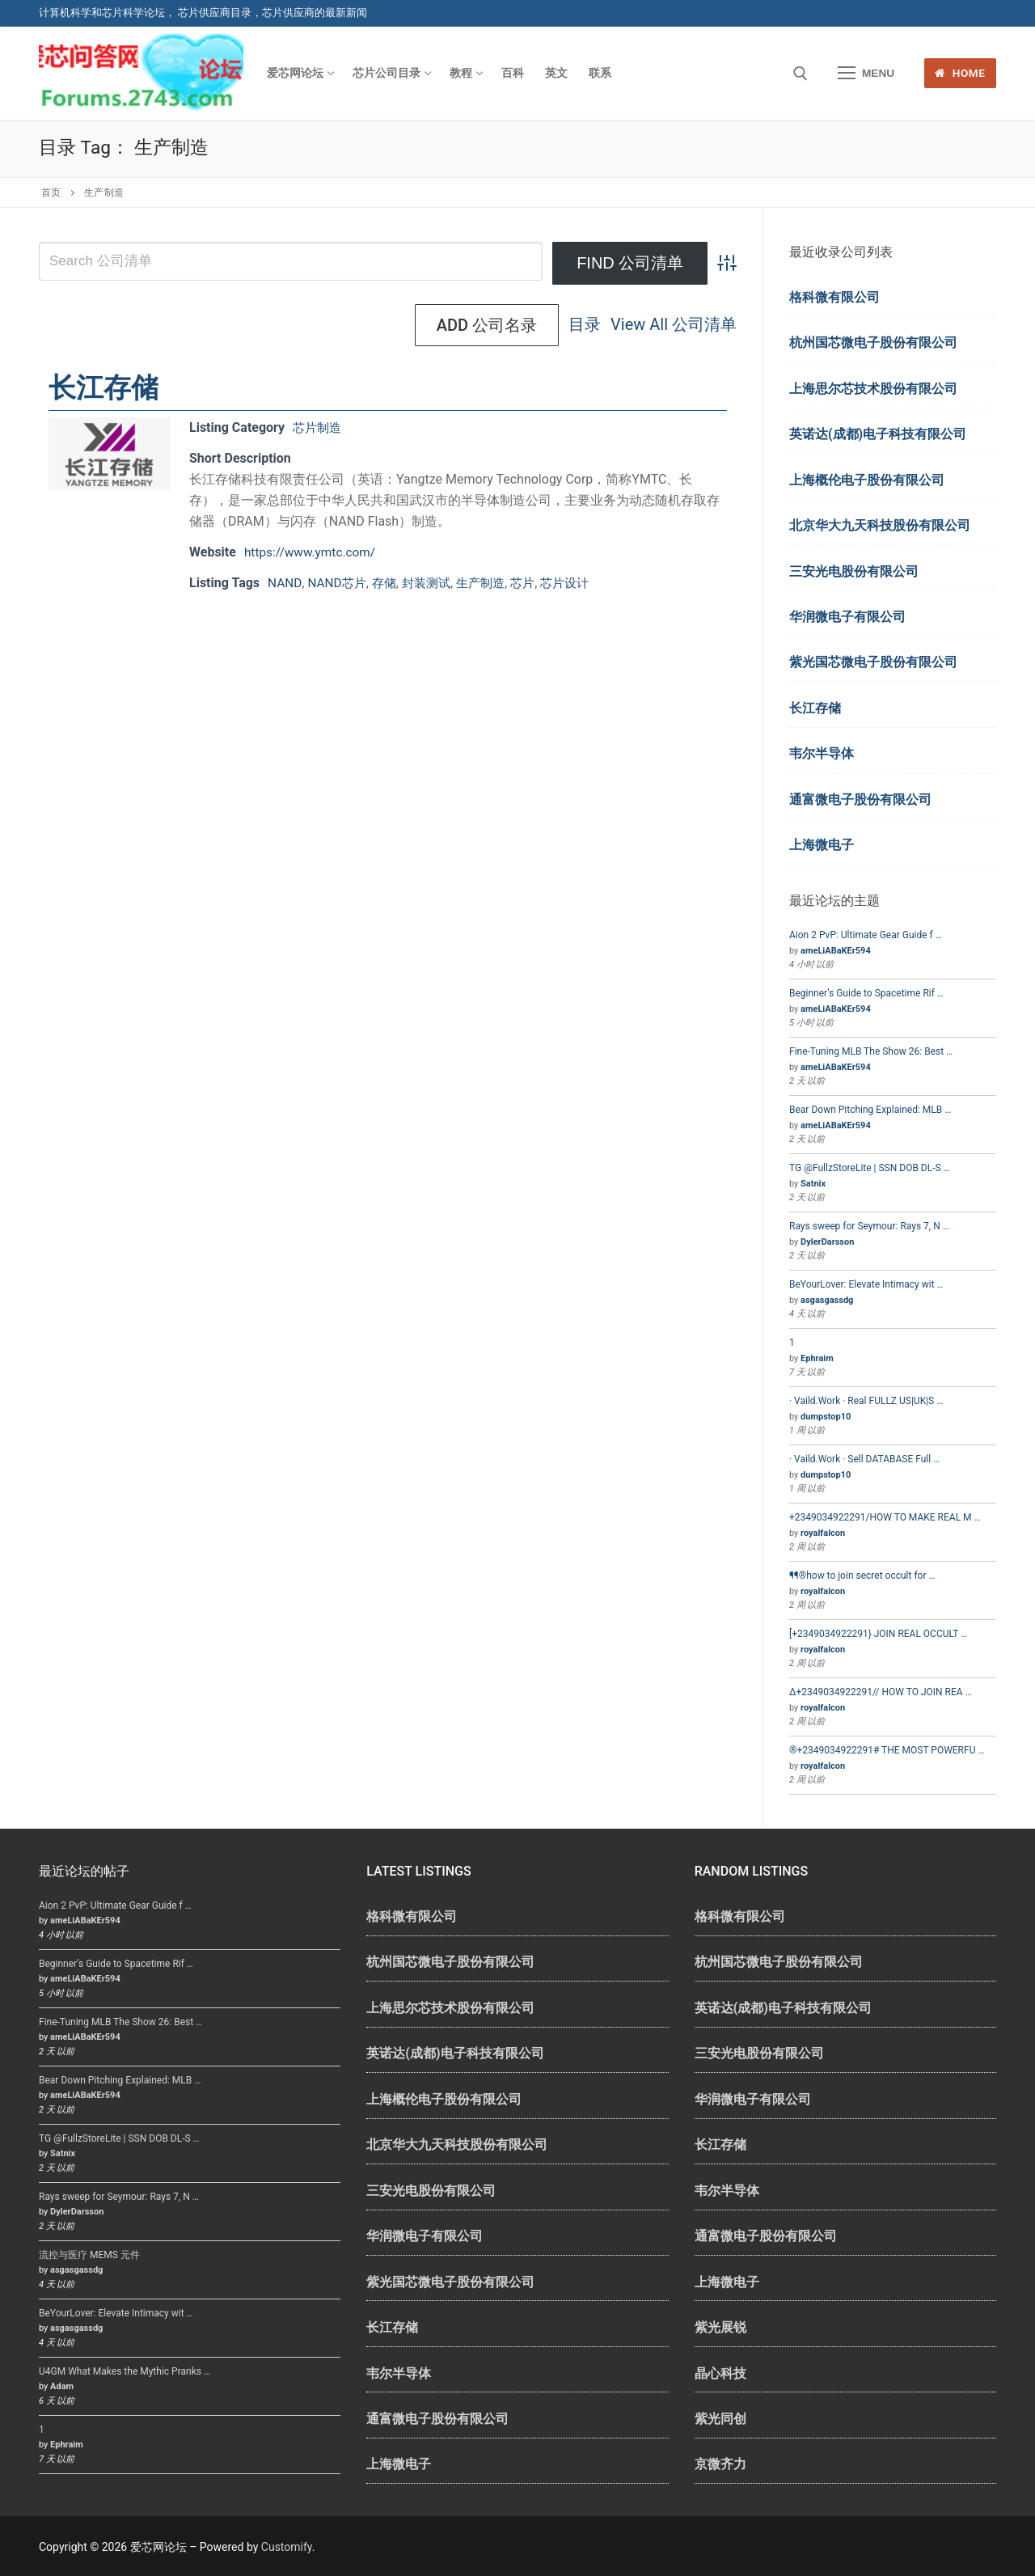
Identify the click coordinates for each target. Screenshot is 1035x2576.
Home (960, 72)
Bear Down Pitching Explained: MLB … (870, 1109)
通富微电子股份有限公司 (860, 799)
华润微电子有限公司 (847, 616)
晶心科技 (720, 2373)
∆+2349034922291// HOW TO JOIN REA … (880, 1692)
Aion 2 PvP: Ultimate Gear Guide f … (865, 935)
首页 (51, 192)
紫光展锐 (720, 2327)
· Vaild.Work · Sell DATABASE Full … (864, 1459)
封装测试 (432, 582)
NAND (285, 582)
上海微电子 (821, 844)
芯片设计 (580, 582)
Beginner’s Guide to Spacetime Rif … (866, 993)
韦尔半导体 (821, 753)
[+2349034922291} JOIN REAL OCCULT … (878, 1633)
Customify (286, 2546)
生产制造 (491, 582)
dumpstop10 (826, 1416)
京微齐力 (720, 2464)
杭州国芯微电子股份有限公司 (873, 342)
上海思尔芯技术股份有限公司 (873, 388)
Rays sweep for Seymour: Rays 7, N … (869, 1226)
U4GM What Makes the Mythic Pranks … (124, 2371)
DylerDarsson (827, 1242)
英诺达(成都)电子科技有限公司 (877, 434)
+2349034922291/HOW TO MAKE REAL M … (885, 1517)
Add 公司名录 (665, 325)
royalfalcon (823, 1533)
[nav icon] (866, 74)
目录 (431, 325)
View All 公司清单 (520, 325)
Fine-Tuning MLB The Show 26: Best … (871, 1051)
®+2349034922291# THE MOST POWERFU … (886, 1750)
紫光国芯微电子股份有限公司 (873, 662)
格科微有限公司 (834, 297)
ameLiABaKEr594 (836, 950)
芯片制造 (318, 427)
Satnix (813, 1183)
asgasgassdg (827, 1300)
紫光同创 (720, 2418)
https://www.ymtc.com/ (312, 552)
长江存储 (103, 387)
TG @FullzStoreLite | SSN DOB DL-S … (869, 1168)
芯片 (535, 582)
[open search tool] (800, 73)
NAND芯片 (339, 582)
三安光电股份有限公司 (854, 571)
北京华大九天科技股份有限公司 (879, 525)
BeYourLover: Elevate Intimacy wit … (866, 1284)
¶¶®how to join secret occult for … (862, 1575)
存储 (388, 582)
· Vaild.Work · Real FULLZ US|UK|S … (866, 1400)
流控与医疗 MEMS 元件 (89, 2255)
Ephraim (817, 1358)
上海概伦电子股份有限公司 (866, 480)
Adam (62, 2386)
